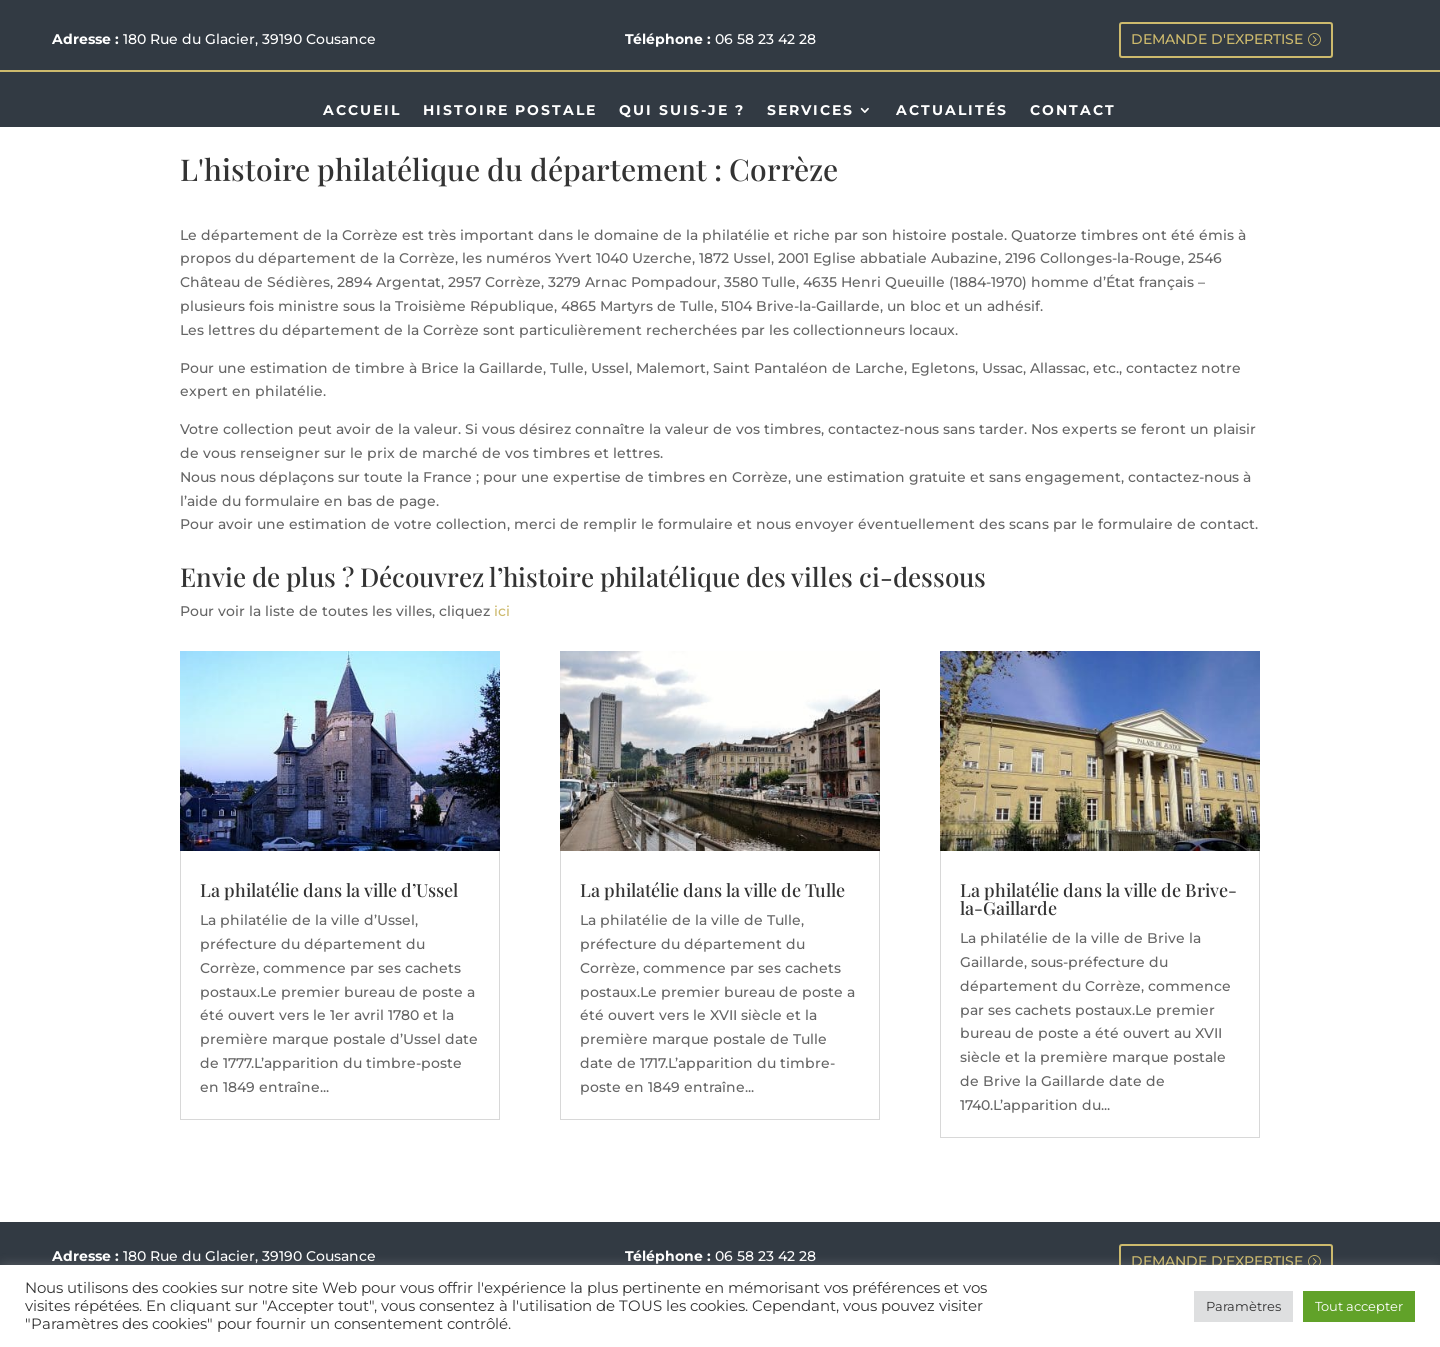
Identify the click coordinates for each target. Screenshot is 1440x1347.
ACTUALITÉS (952, 111)
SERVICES (810, 111)
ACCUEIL (362, 111)
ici (502, 611)
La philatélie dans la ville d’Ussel (329, 890)
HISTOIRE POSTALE (510, 111)
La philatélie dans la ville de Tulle (712, 890)
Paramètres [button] (1243, 1306)
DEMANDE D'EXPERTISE (1217, 39)
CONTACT (1073, 111)
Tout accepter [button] (1359, 1306)
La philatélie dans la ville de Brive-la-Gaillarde (1098, 899)
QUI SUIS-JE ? (682, 111)
